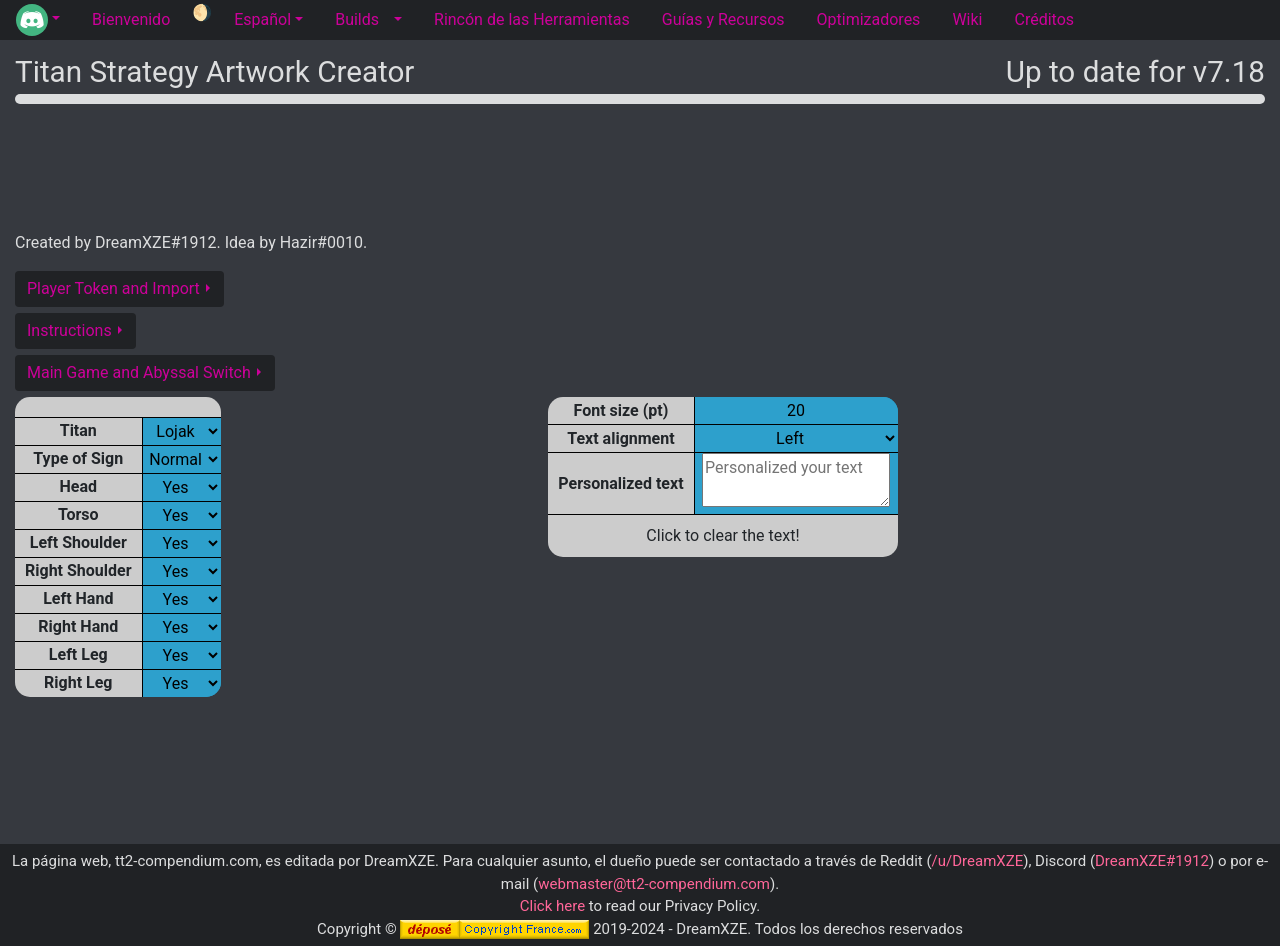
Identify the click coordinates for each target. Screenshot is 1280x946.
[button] (38, 20)
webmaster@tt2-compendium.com (654, 884)
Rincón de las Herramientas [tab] (532, 19)
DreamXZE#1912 (1152, 861)
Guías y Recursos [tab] (723, 19)
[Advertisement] (640, 164)
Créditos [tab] (1044, 19)
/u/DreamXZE (978, 861)
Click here (552, 906)
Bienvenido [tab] (131, 19)
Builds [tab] (357, 19)
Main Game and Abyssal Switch (139, 372)
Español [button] (262, 19)
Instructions (69, 330)
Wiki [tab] (967, 19)
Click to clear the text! (722, 535)
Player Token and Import (113, 288)
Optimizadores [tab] (869, 19)
